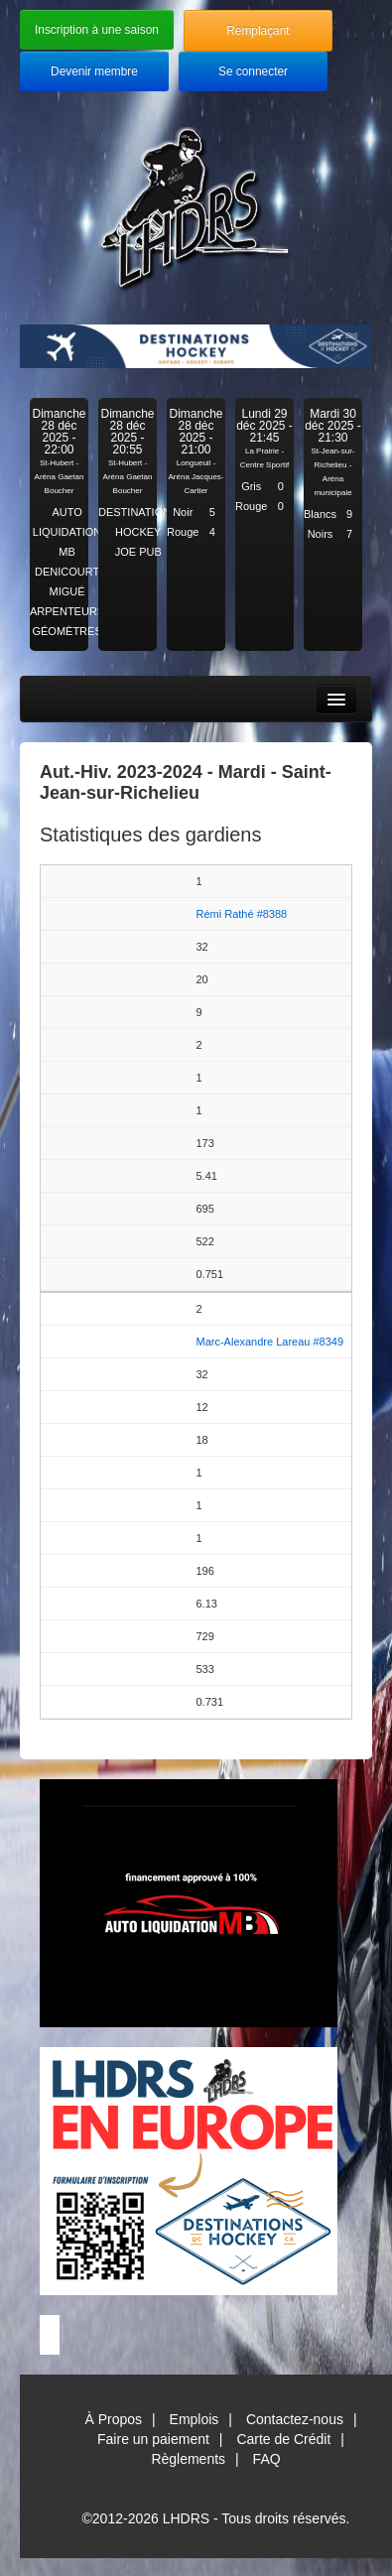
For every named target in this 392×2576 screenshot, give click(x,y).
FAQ (267, 2459)
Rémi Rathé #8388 (242, 914)
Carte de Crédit (283, 2439)
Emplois (194, 2419)
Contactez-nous (294, 2419)
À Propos (113, 2419)
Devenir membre (94, 71)
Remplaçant (257, 31)
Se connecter (253, 71)
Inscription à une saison (97, 30)
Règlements (188, 2459)
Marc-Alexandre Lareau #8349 (270, 1342)
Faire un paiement (153, 2439)
